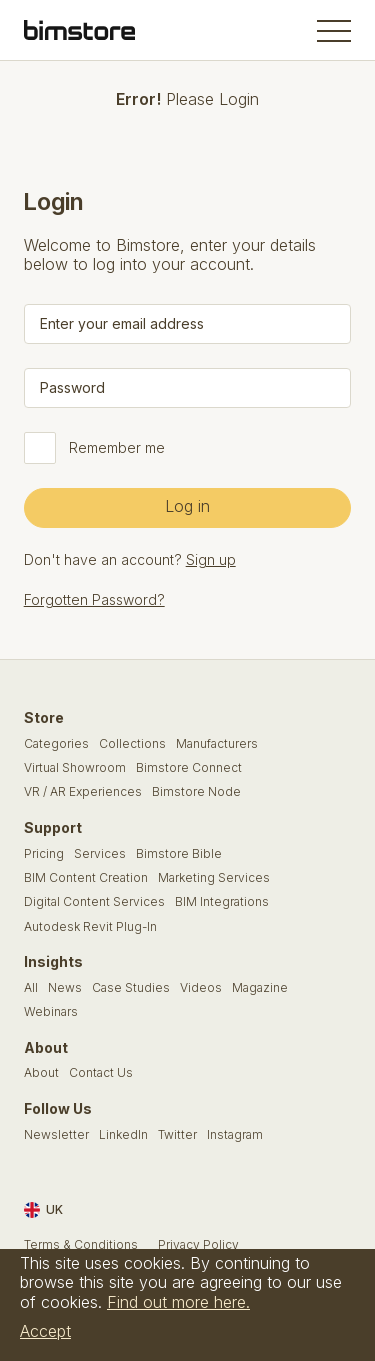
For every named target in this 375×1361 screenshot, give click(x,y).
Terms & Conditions (81, 1245)
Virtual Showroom (75, 768)
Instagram (235, 1135)
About (41, 1073)
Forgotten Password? (94, 599)
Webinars (51, 1012)
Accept (45, 1331)
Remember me (117, 448)
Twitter (177, 1135)
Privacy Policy (198, 1245)
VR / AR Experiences (83, 792)
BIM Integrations (222, 902)
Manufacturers (217, 744)
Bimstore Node (196, 792)
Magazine (260, 988)
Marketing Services (214, 878)
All (31, 988)
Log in (187, 506)
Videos (201, 988)
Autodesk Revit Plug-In (90, 927)
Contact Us (101, 1073)
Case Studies (131, 988)
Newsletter (56, 1135)
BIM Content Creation (86, 878)
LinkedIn (123, 1135)
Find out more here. (178, 1302)
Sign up (211, 559)
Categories (56, 744)
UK (43, 1210)
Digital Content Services (94, 902)
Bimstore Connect (189, 768)
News (65, 988)
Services (100, 854)
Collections (132, 744)
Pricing (44, 854)
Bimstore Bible (179, 854)
